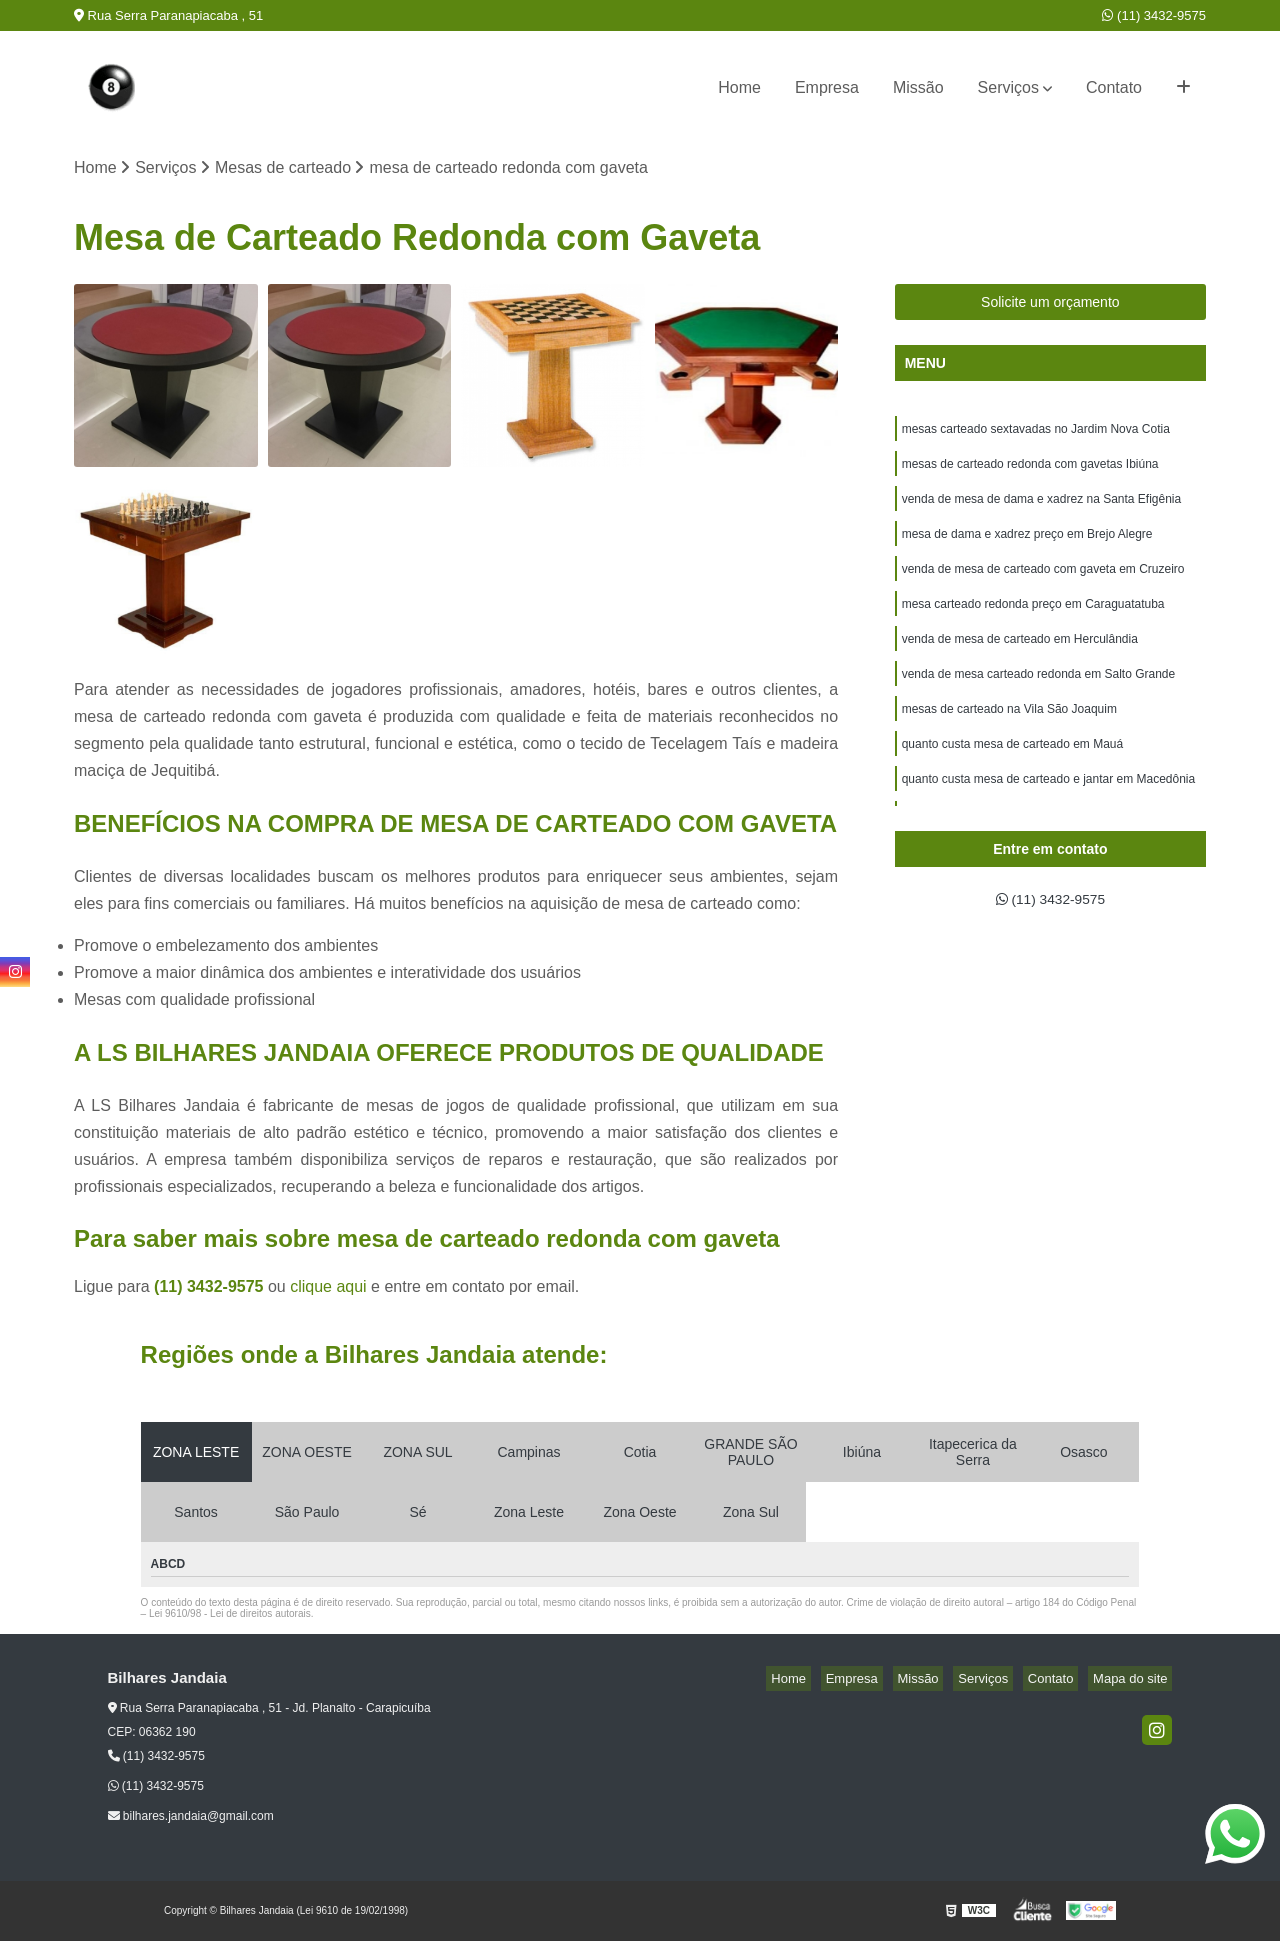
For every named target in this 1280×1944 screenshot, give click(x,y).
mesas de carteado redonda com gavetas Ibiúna (1030, 472)
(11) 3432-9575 (1154, 15)
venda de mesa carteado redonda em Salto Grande (1039, 700)
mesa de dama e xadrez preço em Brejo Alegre (1027, 548)
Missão (918, 87)
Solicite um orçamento (1050, 305)
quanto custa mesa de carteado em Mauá (1012, 776)
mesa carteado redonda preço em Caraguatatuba (1033, 624)
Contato (1114, 87)
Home (739, 87)
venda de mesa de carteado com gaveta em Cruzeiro (1043, 586)
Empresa (827, 87)
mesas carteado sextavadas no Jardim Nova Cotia (1036, 434)
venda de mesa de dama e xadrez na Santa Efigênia (1042, 510)
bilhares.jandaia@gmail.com (191, 1819)
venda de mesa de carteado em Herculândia (1020, 662)
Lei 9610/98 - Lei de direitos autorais (230, 1616)
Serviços (1008, 87)
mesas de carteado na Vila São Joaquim (1009, 738)
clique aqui (328, 1289)
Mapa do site (1135, 1681)
